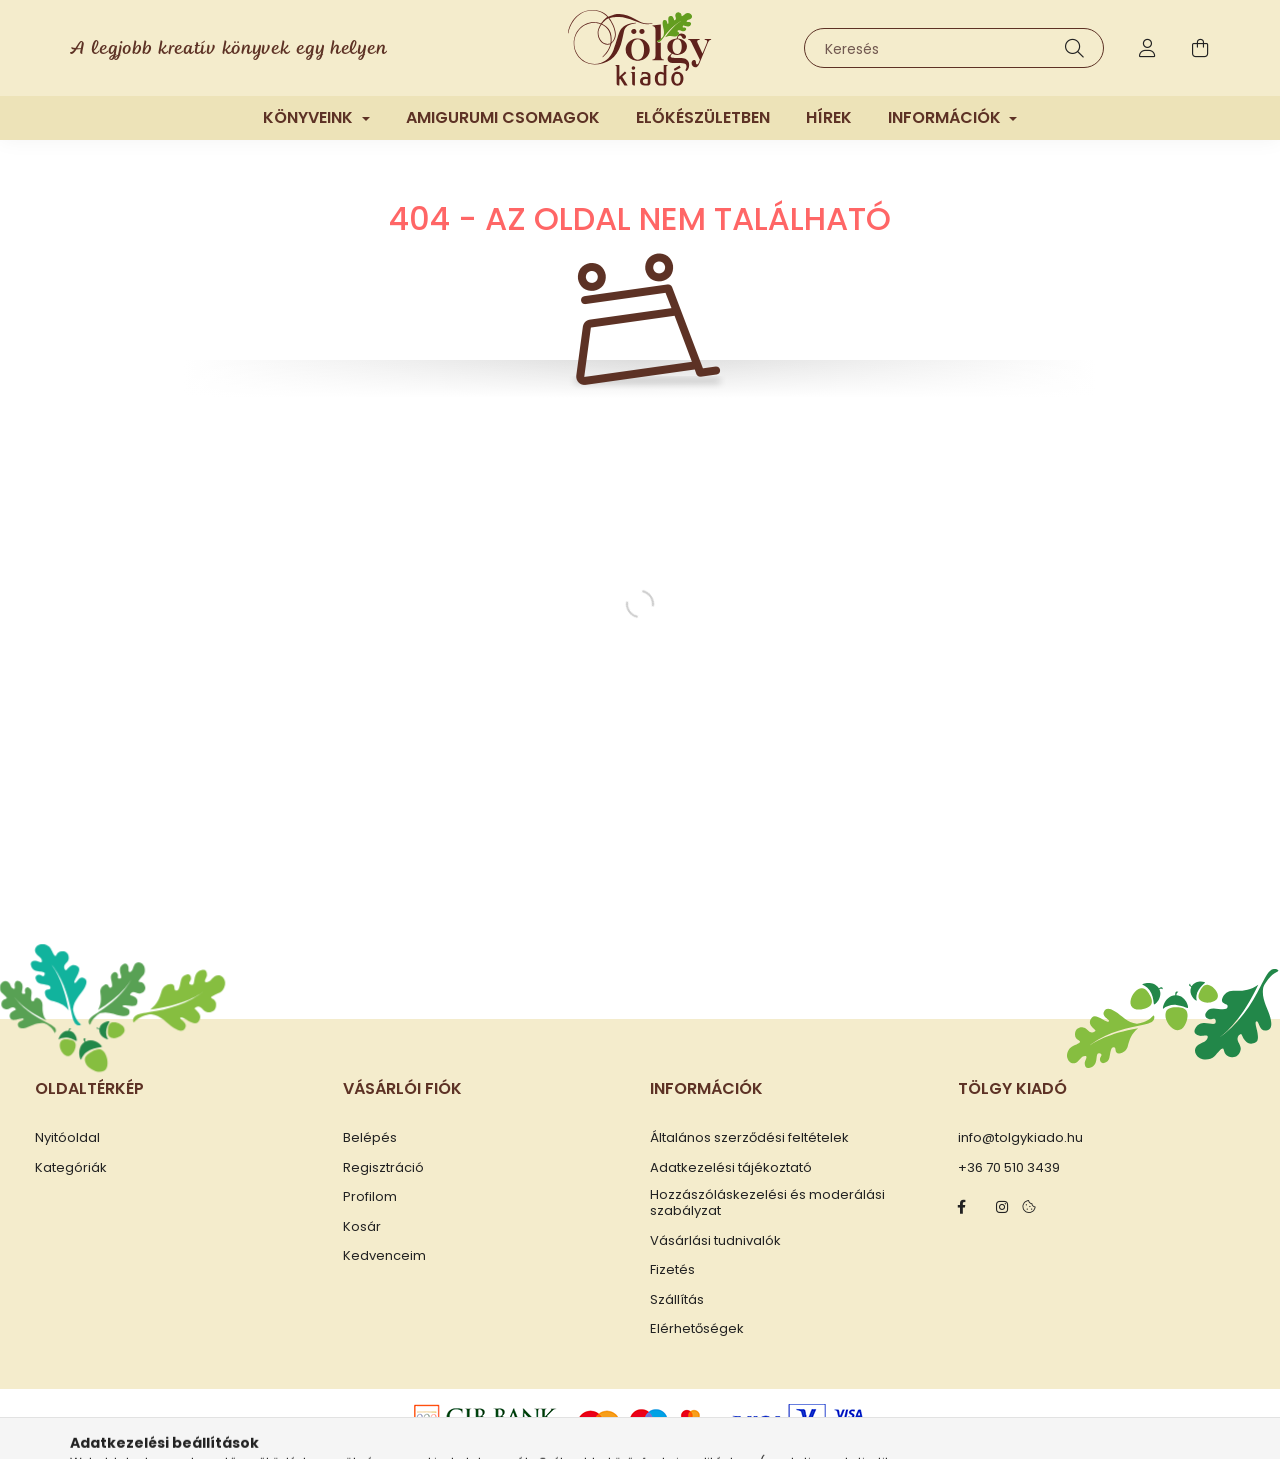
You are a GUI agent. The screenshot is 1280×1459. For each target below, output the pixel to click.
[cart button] (1200, 48)
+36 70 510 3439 (1009, 1168)
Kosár (362, 1227)
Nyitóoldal (67, 1138)
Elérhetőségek (697, 1329)
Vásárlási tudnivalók (715, 1241)
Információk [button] (946, 117)
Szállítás (677, 1300)
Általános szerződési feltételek (749, 1138)
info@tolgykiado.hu (1020, 1138)
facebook (962, 1207)
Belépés (370, 1138)
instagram (1002, 1207)
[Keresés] (954, 48)
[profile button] (1148, 48)
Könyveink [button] (310, 117)
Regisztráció (383, 1168)
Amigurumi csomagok (503, 117)
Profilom (370, 1197)
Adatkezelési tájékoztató (731, 1168)
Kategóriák (71, 1168)
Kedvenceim (384, 1256)
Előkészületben (703, 117)
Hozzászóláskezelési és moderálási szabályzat (767, 1202)
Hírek (829, 117)
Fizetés (672, 1270)
